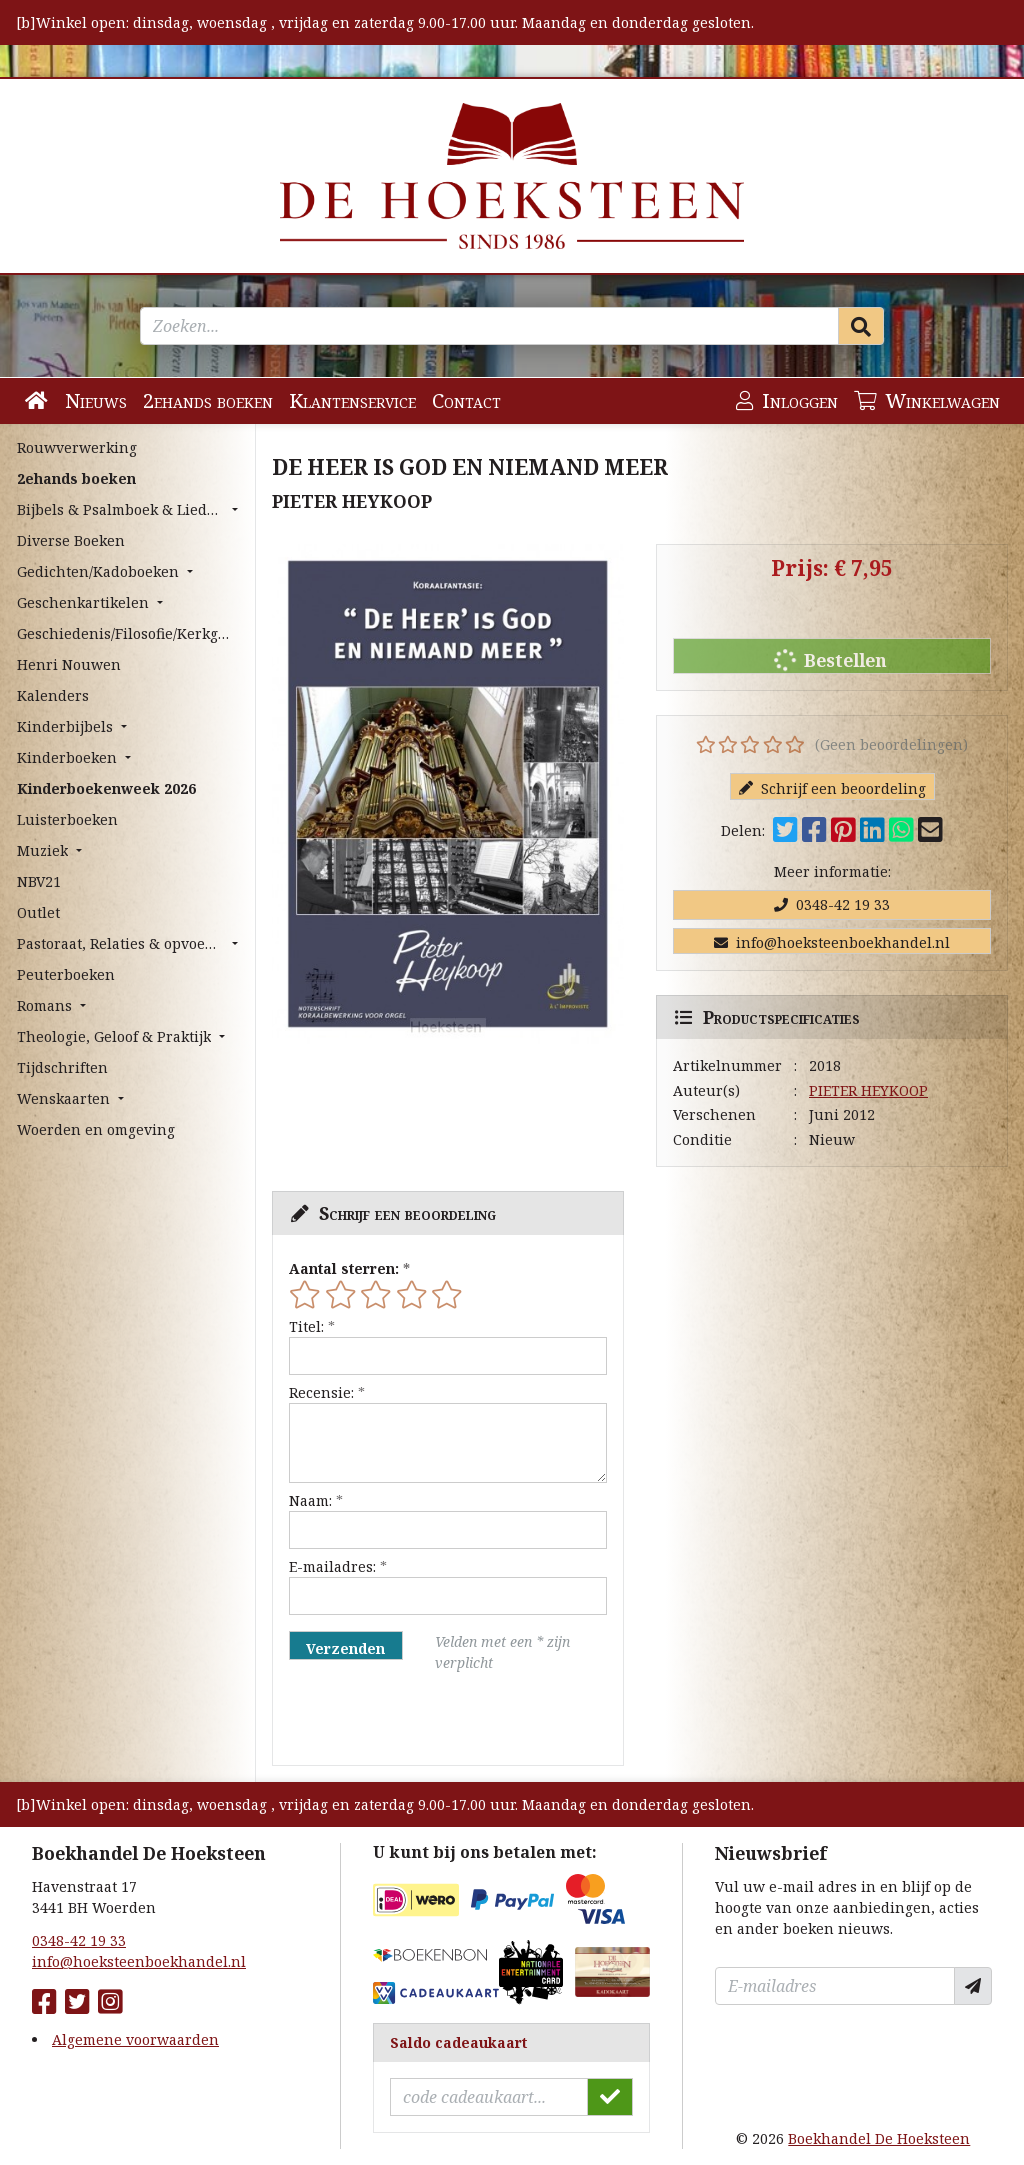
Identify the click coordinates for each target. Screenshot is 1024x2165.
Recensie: (321, 1392)
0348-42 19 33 (832, 904)
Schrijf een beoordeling (832, 788)
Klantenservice (352, 400)
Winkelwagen (927, 400)
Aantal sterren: (344, 1268)
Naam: (310, 1500)
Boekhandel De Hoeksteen (879, 2138)
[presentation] (417, 1719)
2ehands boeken (208, 400)
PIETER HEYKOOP (868, 1090)
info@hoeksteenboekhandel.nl (832, 942)
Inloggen (787, 400)
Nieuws (96, 400)
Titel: (306, 1326)
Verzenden (345, 1648)
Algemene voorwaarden (135, 2039)
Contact (466, 400)
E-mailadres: (332, 1566)
